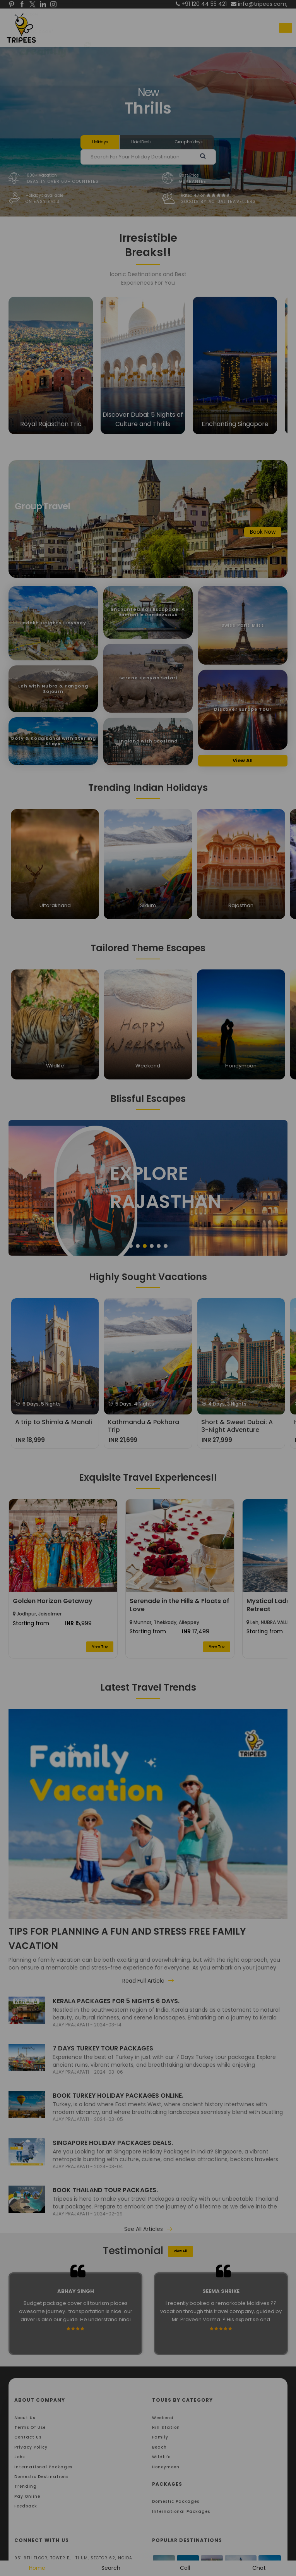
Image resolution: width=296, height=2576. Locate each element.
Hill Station (166, 2427)
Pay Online (27, 2496)
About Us (24, 2418)
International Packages (43, 2467)
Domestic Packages (175, 2501)
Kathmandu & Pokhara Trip (143, 1426)
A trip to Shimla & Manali (53, 1422)
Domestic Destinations (41, 2477)
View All (243, 760)
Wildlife (161, 2457)
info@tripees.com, (259, 4)
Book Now (262, 532)
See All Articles (148, 2229)
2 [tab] (138, 1246)
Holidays (100, 142)
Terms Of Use (30, 2427)
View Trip (100, 1647)
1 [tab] (131, 1246)
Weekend (163, 2418)
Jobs (19, 2457)
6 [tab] (166, 1246)
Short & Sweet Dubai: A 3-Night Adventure (237, 1426)
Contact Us (27, 2437)
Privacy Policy (31, 2447)
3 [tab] (145, 1246)
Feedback (25, 2506)
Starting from (31, 1623)
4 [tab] (152, 1246)
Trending (25, 2486)
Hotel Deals (141, 142)
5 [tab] (159, 1246)
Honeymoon (166, 2467)
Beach (159, 2447)
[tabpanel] (148, 1188)
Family (160, 2437)
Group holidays (188, 142)
